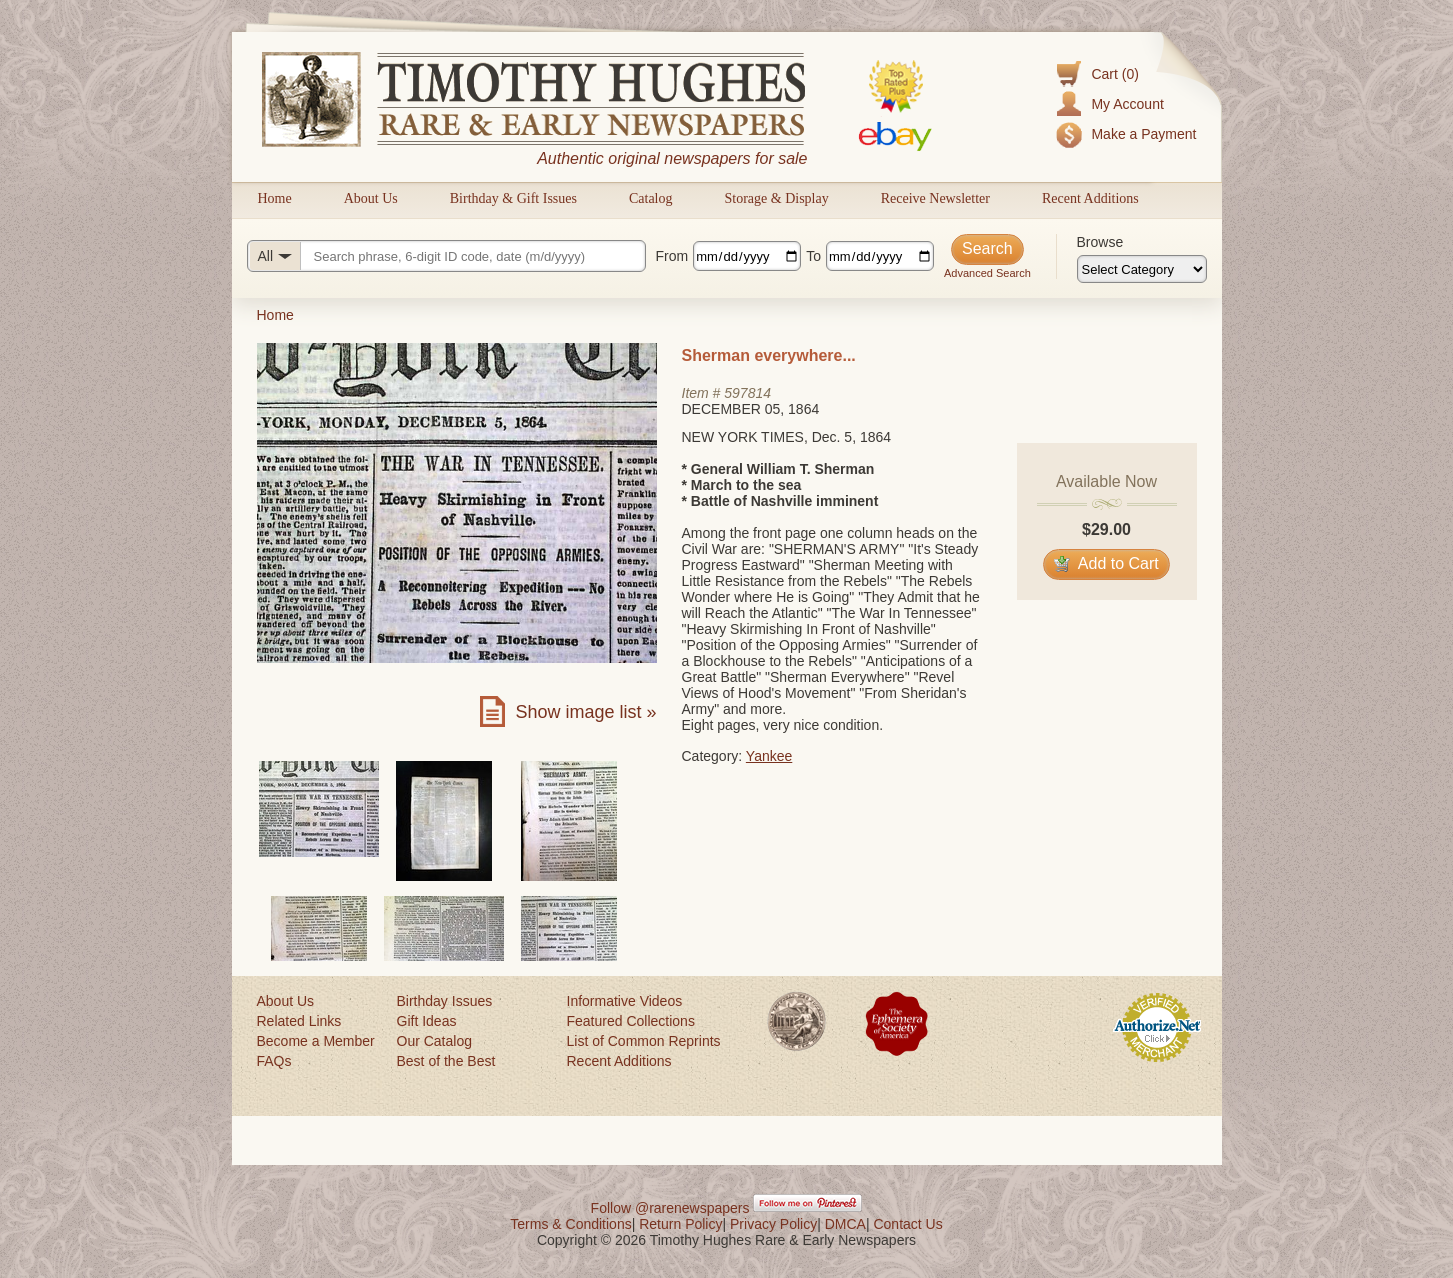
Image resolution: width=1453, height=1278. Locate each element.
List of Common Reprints (644, 1041)
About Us (371, 198)
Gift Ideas (427, 1021)
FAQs (274, 1061)
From (672, 256)
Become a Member (316, 1041)
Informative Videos (625, 1001)
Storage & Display (776, 198)
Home (275, 198)
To (813, 256)
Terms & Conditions (570, 1224)
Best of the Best (446, 1061)
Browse (1100, 242)
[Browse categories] (1142, 269)
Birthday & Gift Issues (513, 198)
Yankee (769, 756)
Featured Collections (631, 1021)
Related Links (299, 1021)
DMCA (845, 1224)
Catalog (651, 198)
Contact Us (907, 1224)
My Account (1127, 104)
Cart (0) (1114, 74)
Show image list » (585, 712)
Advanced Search (987, 273)
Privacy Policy (773, 1224)
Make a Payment (1143, 134)
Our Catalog (434, 1041)
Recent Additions (1090, 198)
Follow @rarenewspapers (670, 1208)
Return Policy (680, 1224)
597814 (747, 393)
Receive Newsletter (935, 198)
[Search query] (446, 256)
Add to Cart (1106, 563)
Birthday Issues (445, 1001)
